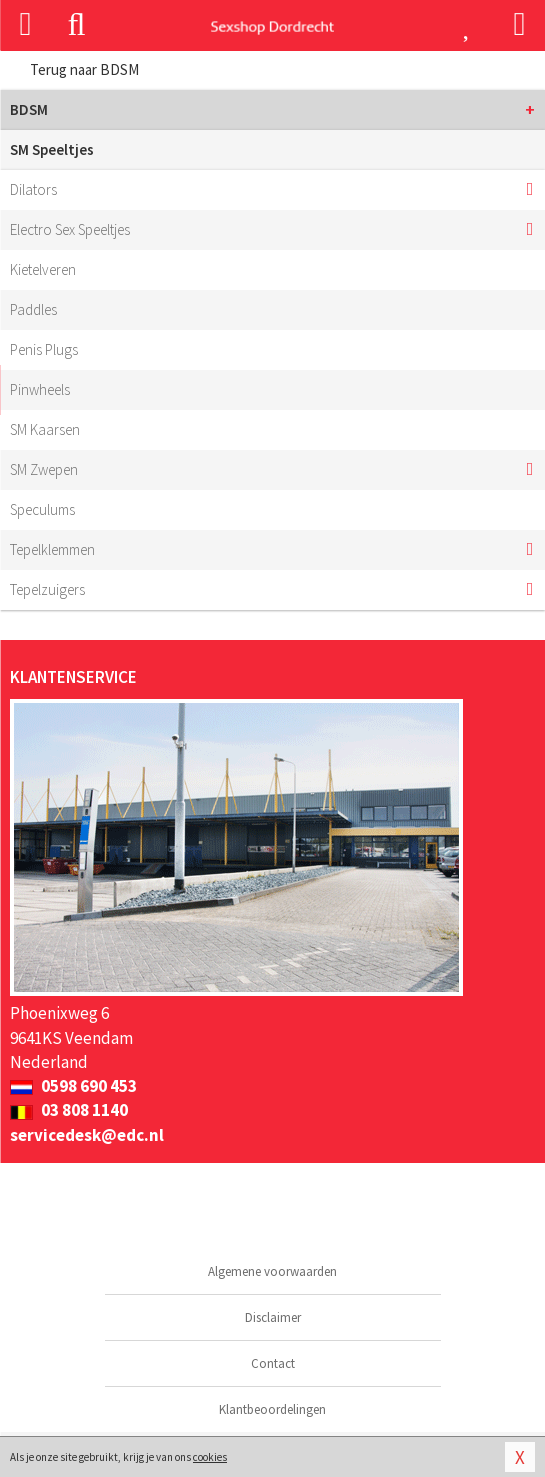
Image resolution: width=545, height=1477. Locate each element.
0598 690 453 (73, 1086)
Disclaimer (273, 1317)
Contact (273, 1363)
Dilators (33, 189)
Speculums (42, 509)
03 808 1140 (69, 1110)
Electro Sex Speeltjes (70, 229)
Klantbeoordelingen (272, 1409)
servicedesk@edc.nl (87, 1135)
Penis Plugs (44, 349)
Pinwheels (40, 389)
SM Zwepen (44, 469)
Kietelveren (43, 269)
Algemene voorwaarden (272, 1271)
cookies (210, 1457)
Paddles (33, 309)
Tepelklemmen (52, 549)
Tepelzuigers (47, 589)
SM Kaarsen (45, 429)
